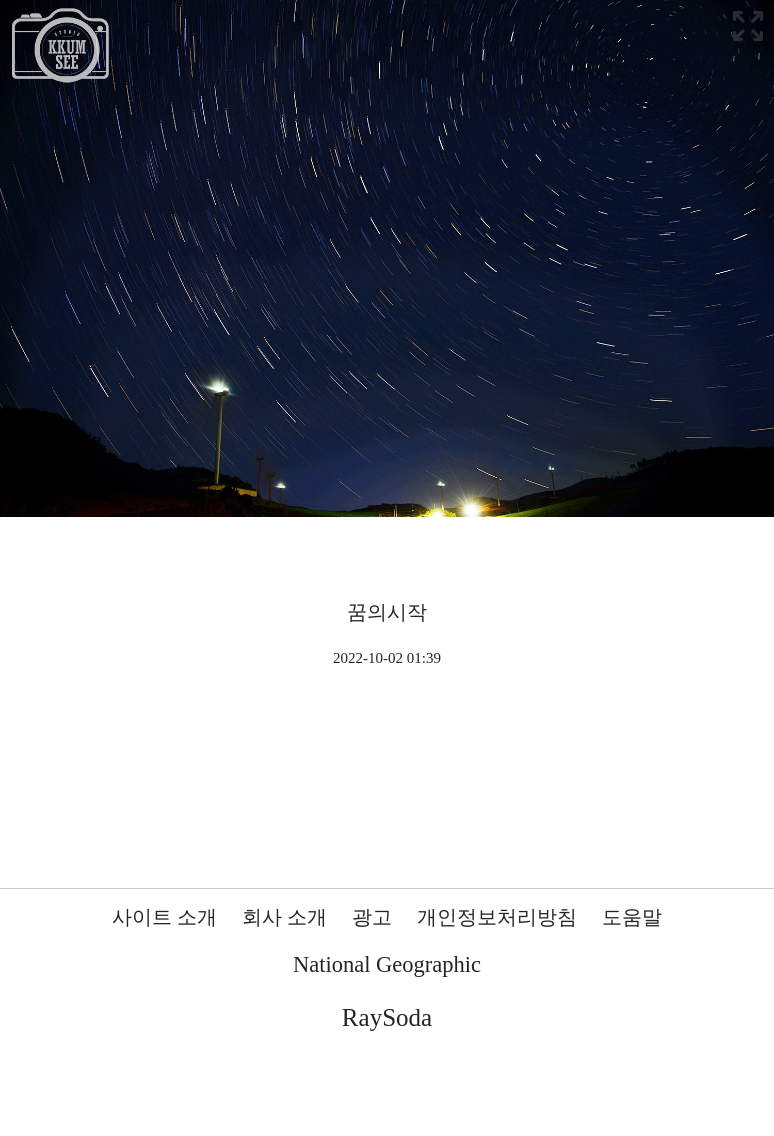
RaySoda (387, 1017)
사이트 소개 (164, 917)
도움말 (632, 917)
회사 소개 (284, 917)
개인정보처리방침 (497, 917)
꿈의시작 (387, 612)
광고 (372, 917)
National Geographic (387, 964)
